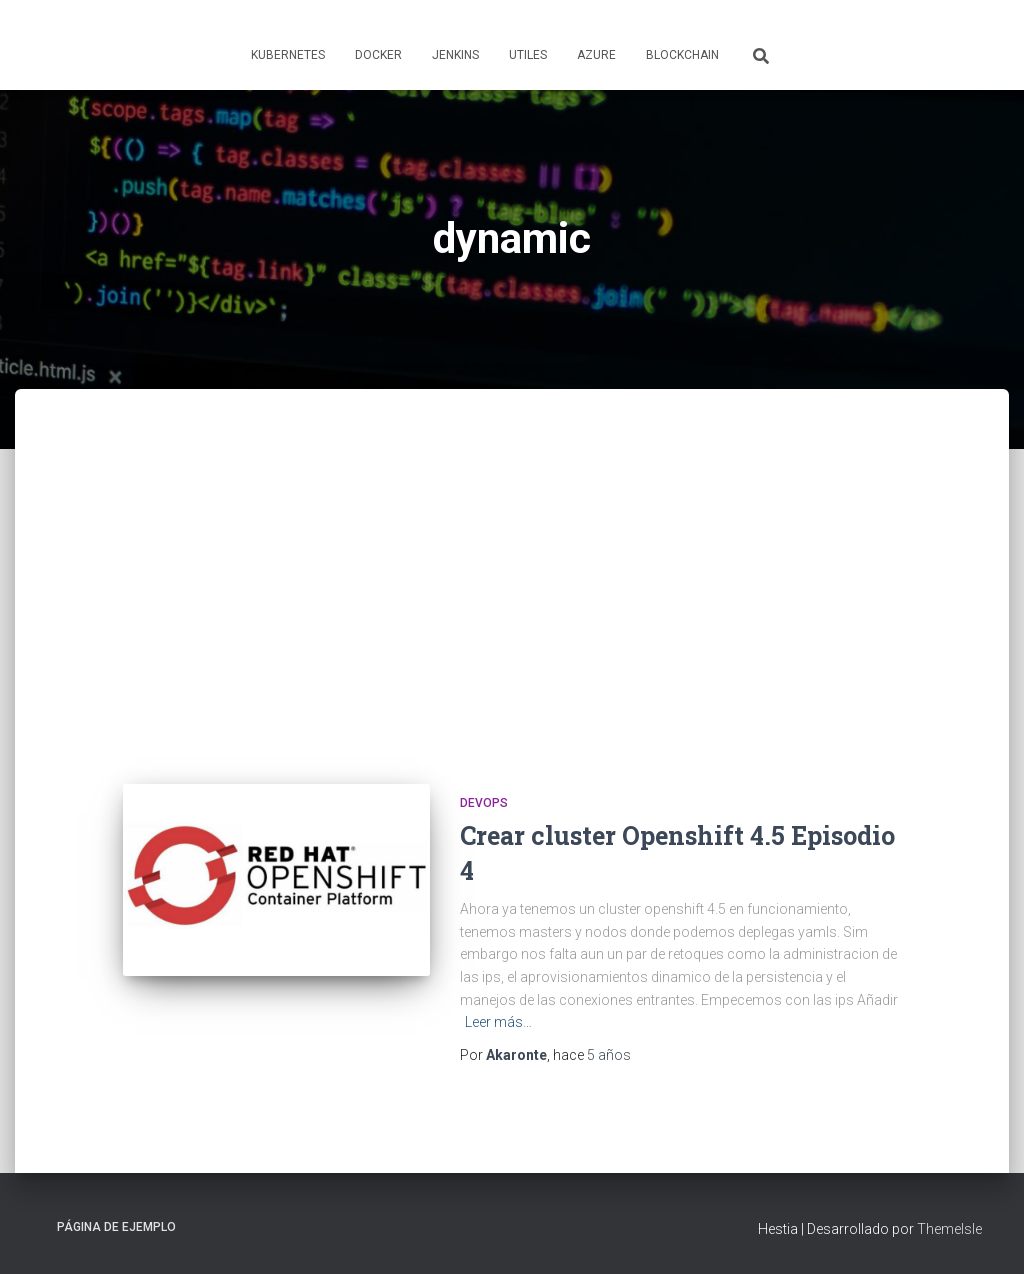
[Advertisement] (512, 604)
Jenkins (455, 55)
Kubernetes (288, 55)
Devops (484, 803)
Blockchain (682, 55)
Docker (378, 55)
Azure (596, 55)
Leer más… (498, 1022)
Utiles (528, 55)
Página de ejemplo (116, 1227)
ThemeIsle (949, 1229)
